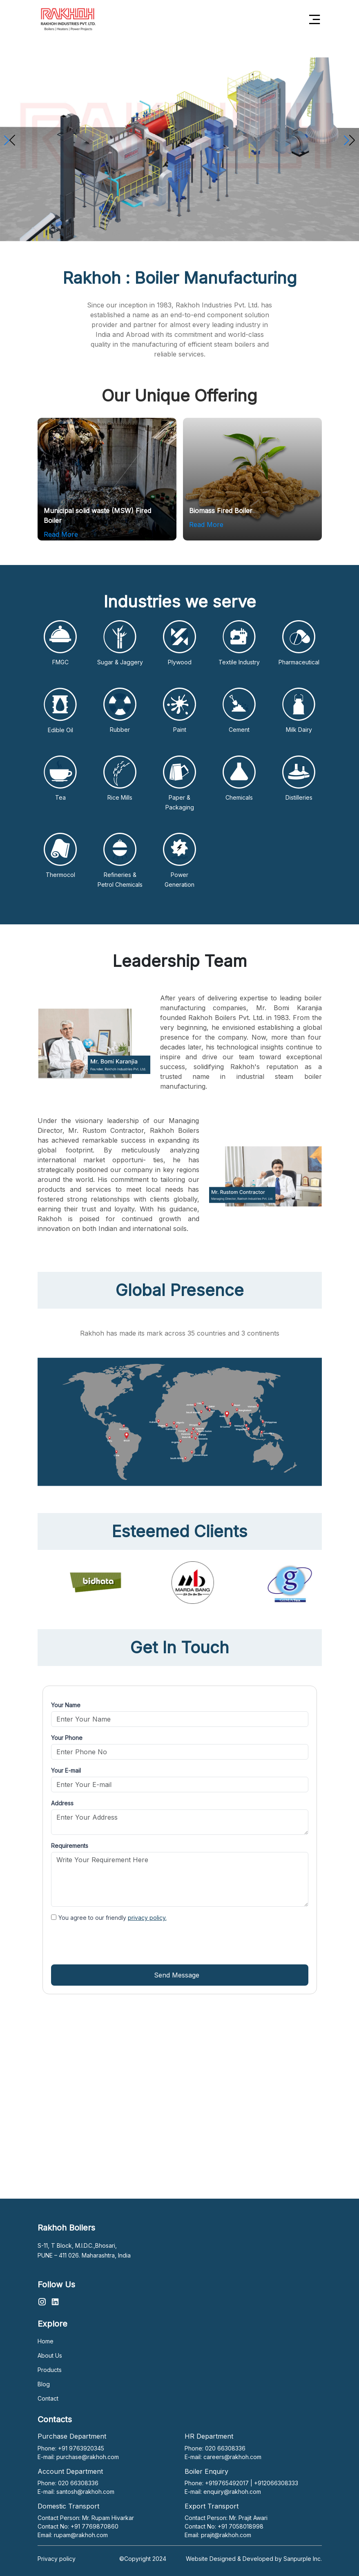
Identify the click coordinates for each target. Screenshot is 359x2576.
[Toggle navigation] (315, 19)
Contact (48, 2398)
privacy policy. (147, 1917)
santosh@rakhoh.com (85, 2491)
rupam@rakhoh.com (81, 2534)
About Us (50, 2355)
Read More (61, 534)
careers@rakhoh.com (232, 2456)
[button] (349, 140)
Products (50, 2369)
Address (62, 1803)
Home (46, 2341)
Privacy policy (57, 2558)
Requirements (69, 1845)
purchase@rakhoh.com (87, 2456)
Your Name (65, 1705)
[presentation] (113, 1943)
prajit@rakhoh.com (226, 2534)
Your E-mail (66, 1770)
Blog (44, 2384)
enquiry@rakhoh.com (232, 2491)
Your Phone (67, 1737)
